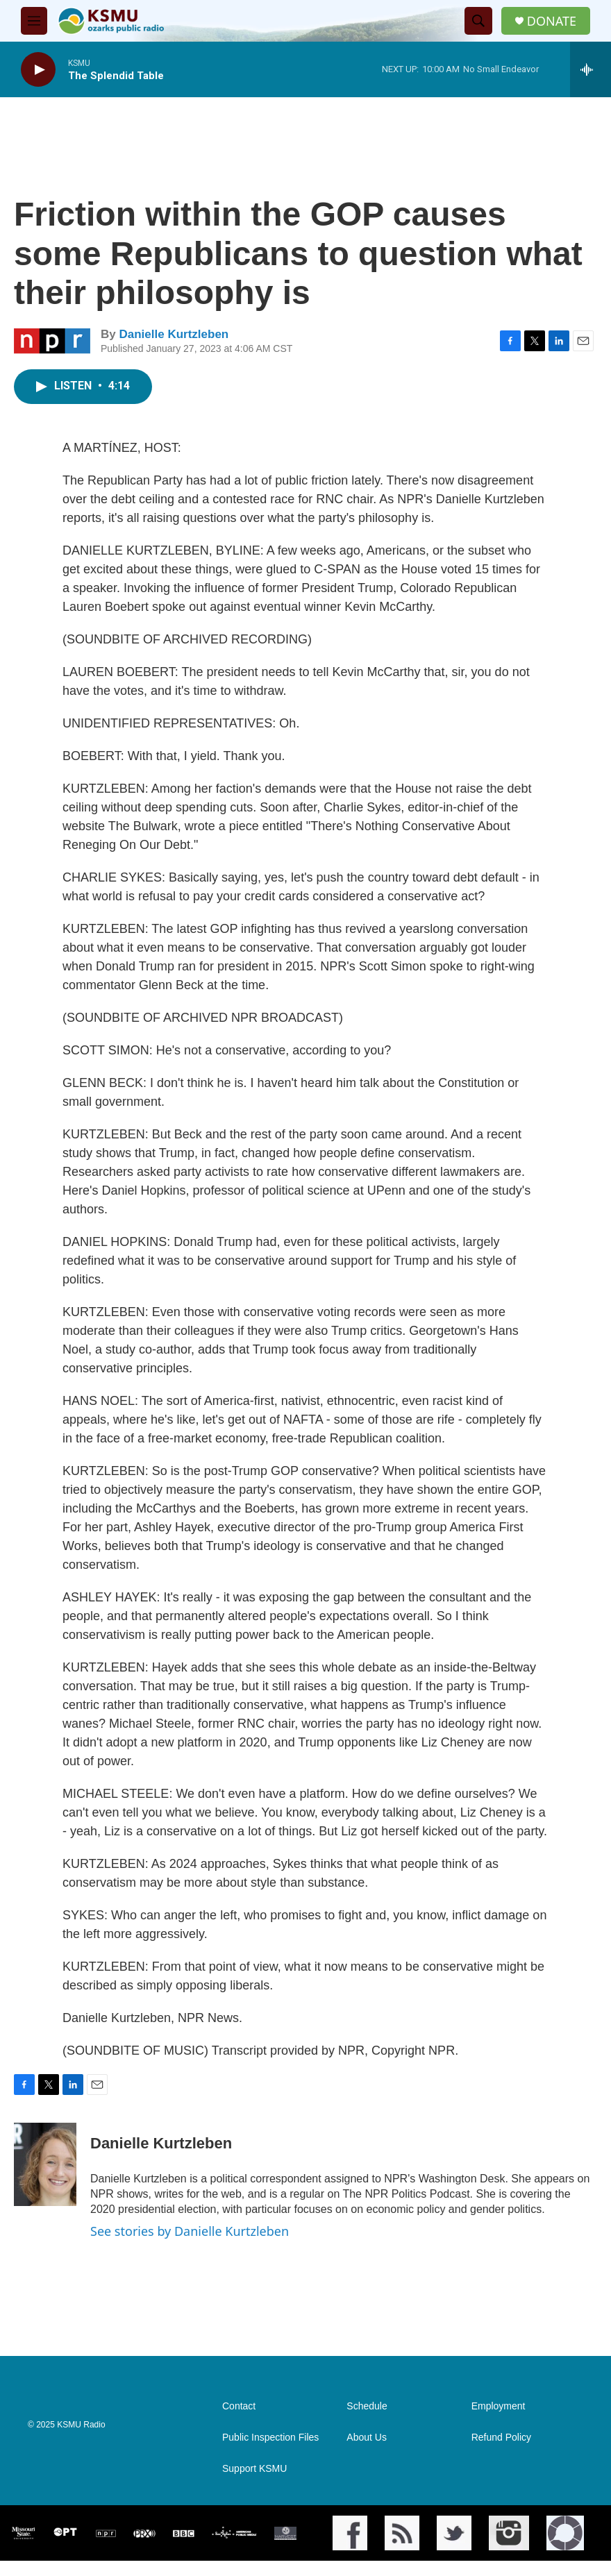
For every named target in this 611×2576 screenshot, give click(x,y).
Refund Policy (501, 2437)
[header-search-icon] (478, 21)
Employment (498, 2406)
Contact (239, 2406)
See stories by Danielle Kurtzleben (189, 2231)
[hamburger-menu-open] (34, 21)
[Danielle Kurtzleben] (45, 2164)
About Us (366, 2437)
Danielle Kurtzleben (173, 334)
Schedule (366, 2406)
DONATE (551, 21)
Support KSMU (254, 2469)
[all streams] (590, 69)
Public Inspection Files (270, 2437)
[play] (38, 70)
